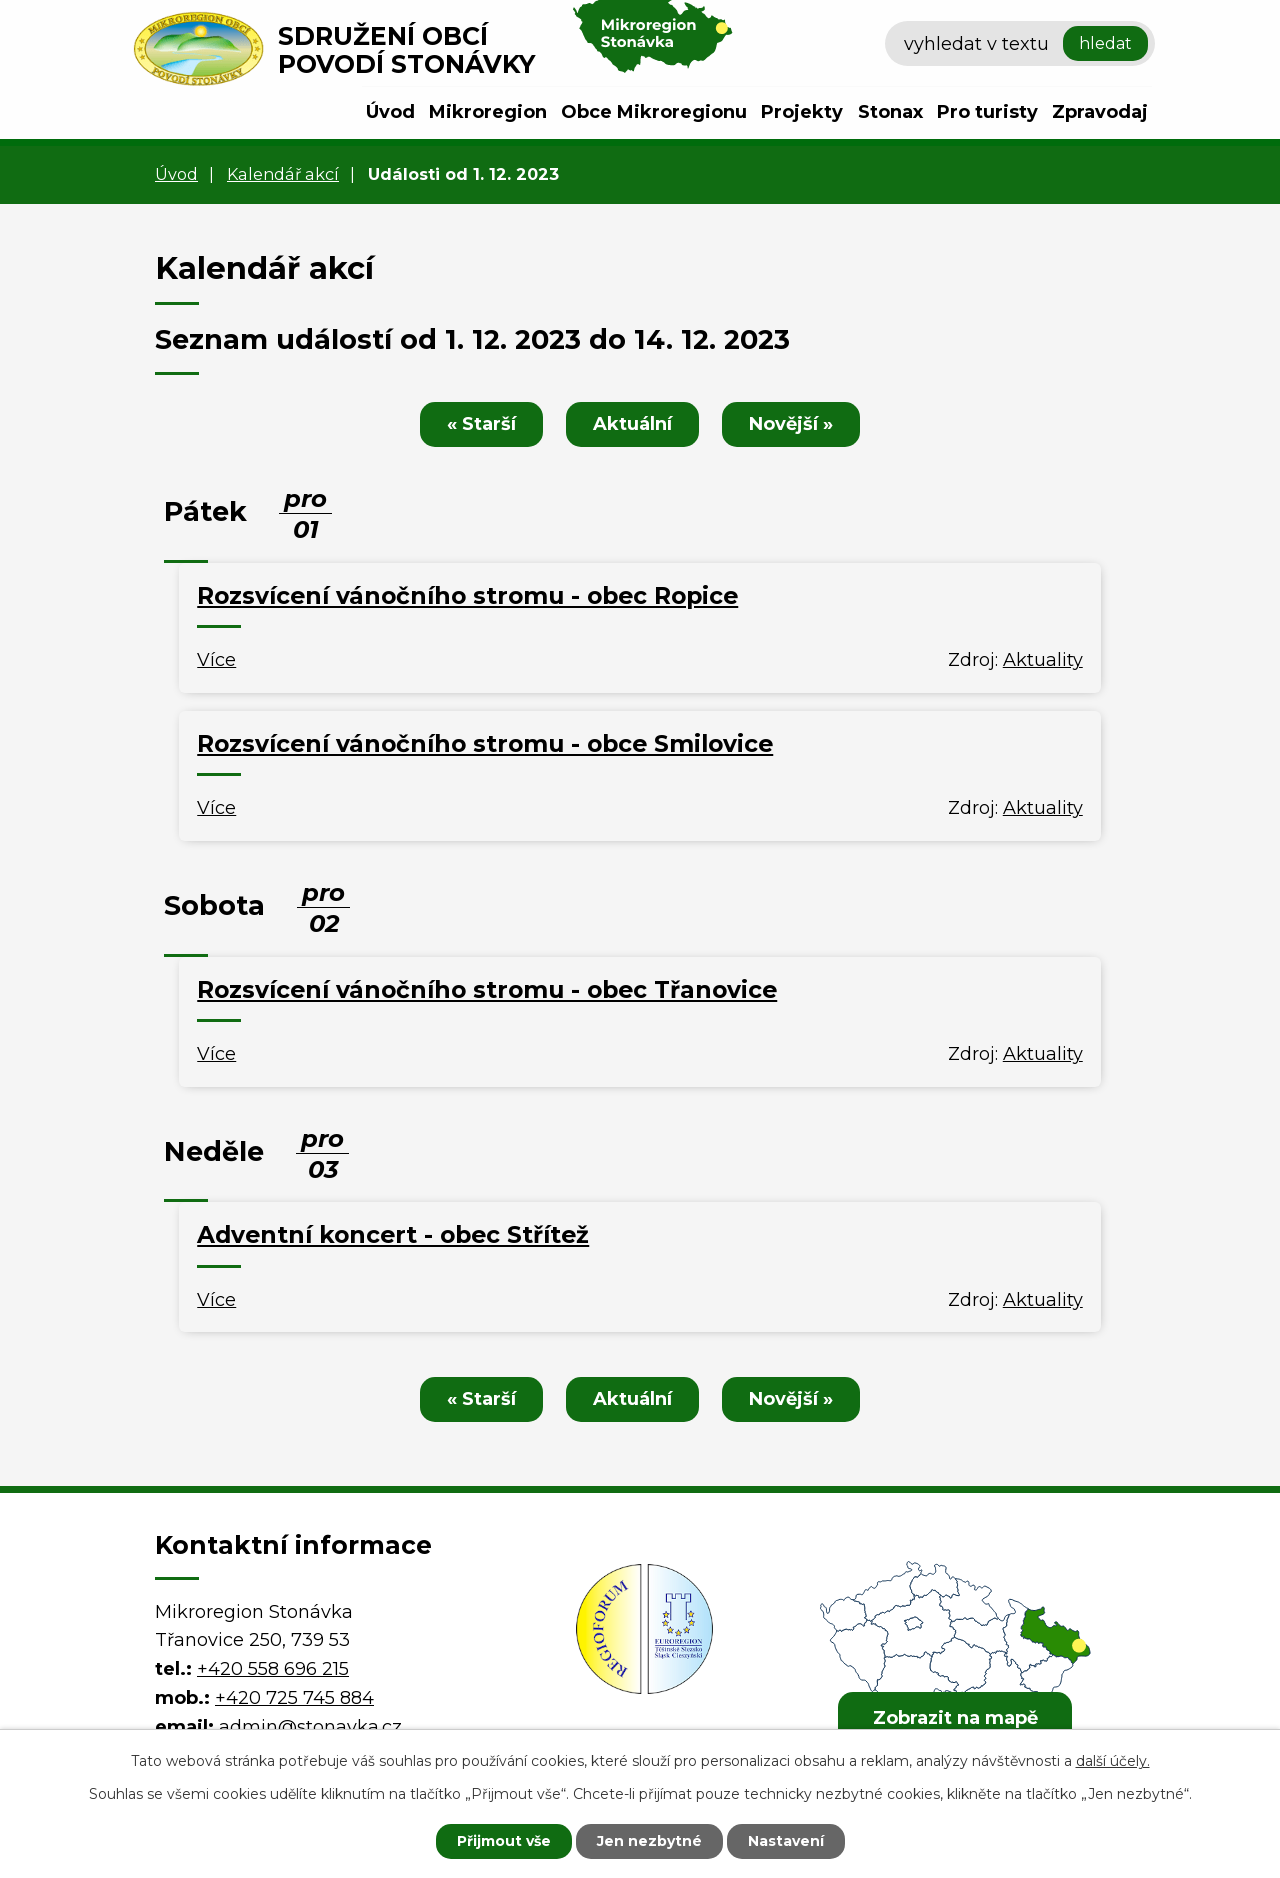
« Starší (481, 424)
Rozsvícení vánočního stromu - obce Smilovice (485, 743)
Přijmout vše (504, 1841)
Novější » (791, 424)
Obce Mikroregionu (654, 112)
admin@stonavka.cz (310, 1727)
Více (216, 660)
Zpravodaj (1100, 112)
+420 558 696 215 (273, 1669)
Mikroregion (488, 112)
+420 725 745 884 (294, 1698)
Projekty (802, 112)
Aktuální (632, 424)
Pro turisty (987, 112)
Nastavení (786, 1841)
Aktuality (1043, 660)
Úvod (390, 112)
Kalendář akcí (283, 174)
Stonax (890, 112)
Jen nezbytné (649, 1841)
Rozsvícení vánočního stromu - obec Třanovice (487, 989)
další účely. (1113, 1761)
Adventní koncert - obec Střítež (393, 1234)
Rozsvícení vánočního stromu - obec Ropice (467, 595)
